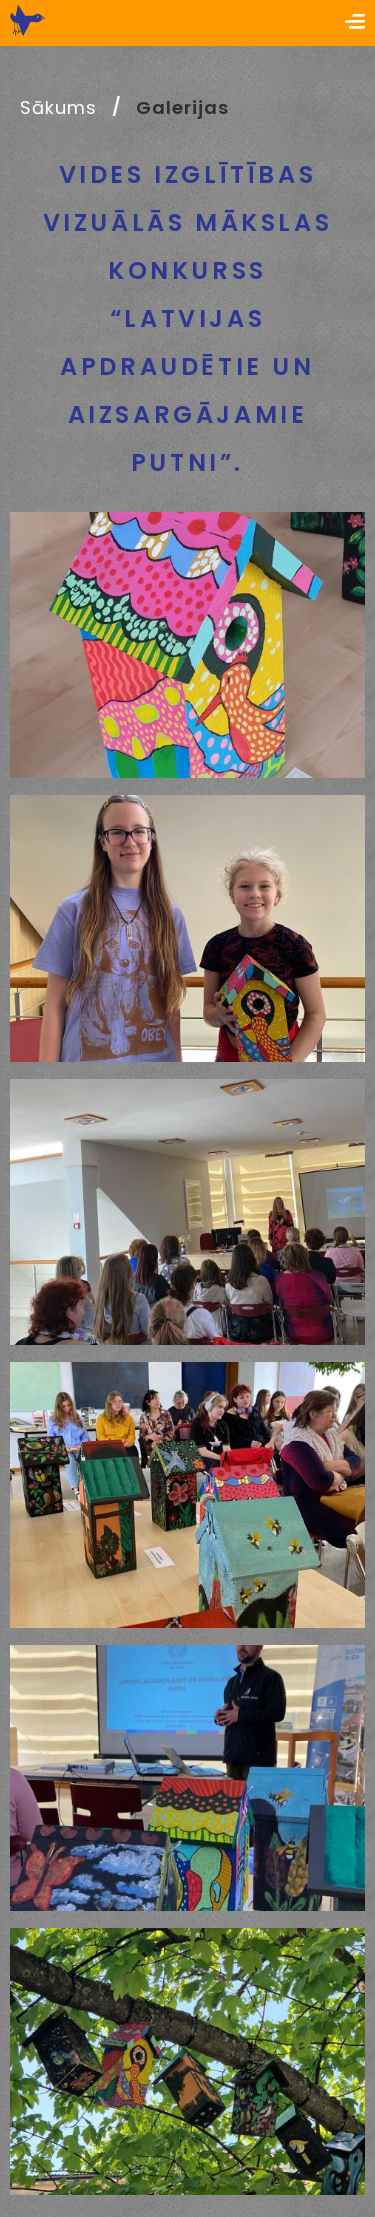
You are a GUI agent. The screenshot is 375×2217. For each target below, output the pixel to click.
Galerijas (182, 107)
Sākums (58, 107)
